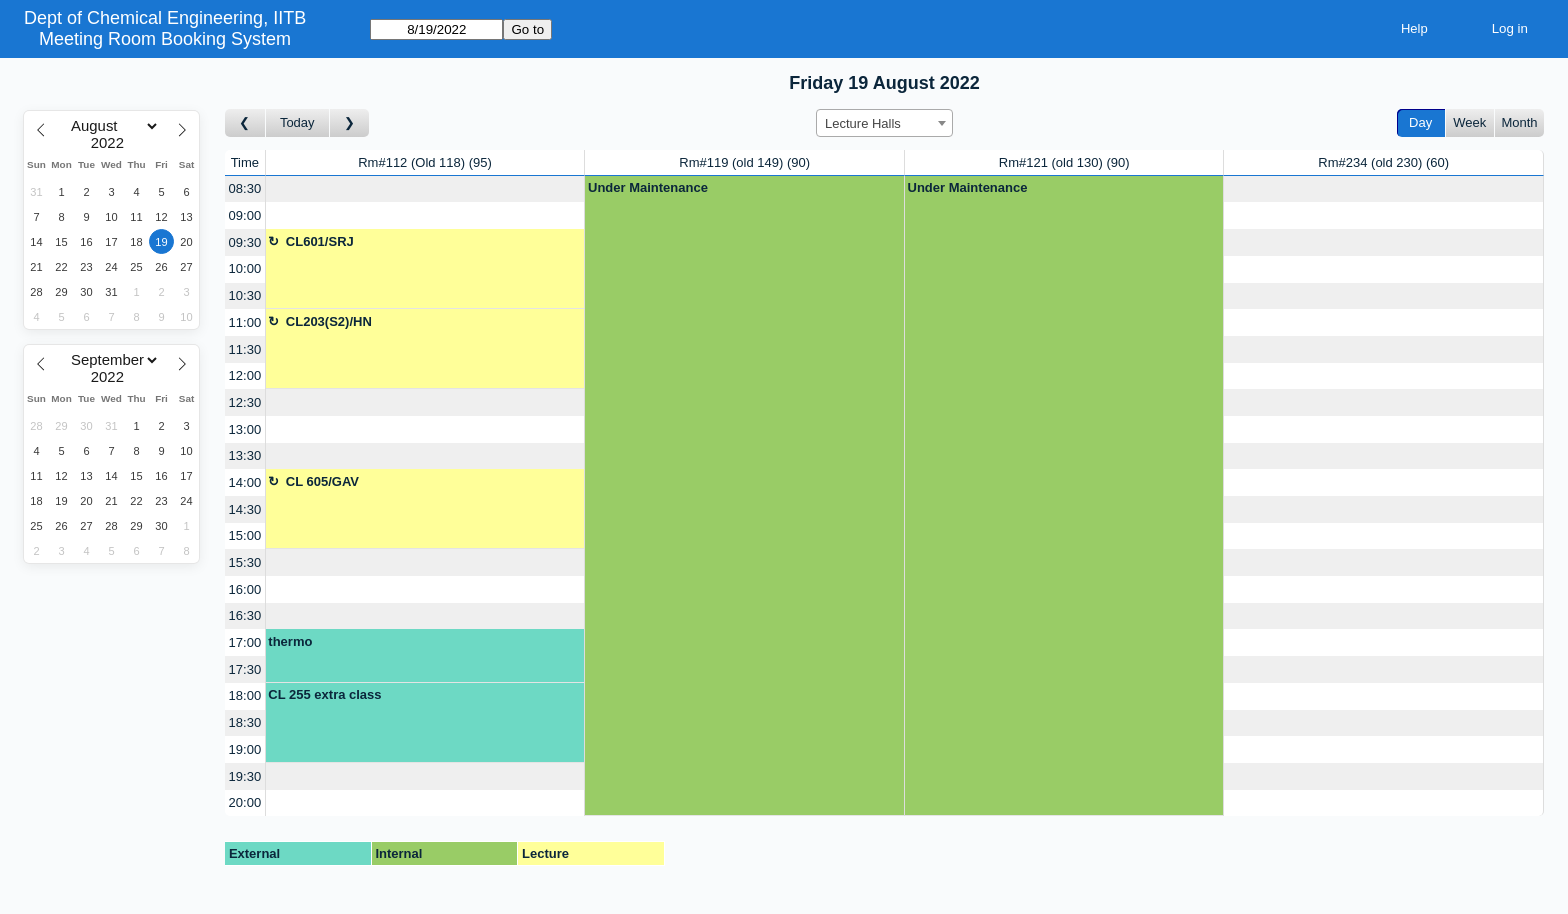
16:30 (245, 615)
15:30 (245, 562)
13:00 (245, 429)
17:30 (245, 669)
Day (1420, 122)
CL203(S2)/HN (329, 321)
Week (1469, 122)
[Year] (112, 143)
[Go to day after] (350, 123)
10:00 (245, 268)
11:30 (245, 349)
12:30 (245, 402)
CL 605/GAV (322, 481)
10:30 (245, 295)
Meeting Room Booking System (165, 39)
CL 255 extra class (324, 694)
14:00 (245, 482)
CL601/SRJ (320, 241)
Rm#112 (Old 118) (425, 162)
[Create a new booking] (425, 189)
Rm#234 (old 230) (1383, 162)
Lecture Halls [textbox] (863, 123)
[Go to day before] (245, 123)
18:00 (245, 695)
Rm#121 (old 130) (1064, 162)
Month (1519, 122)
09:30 (245, 242)
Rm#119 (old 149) (744, 162)
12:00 (245, 375)
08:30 (245, 188)
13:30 (245, 455)
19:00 (245, 749)
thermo (290, 641)
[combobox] (884, 123)
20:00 (245, 802)
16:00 (245, 589)
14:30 (245, 509)
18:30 (245, 722)
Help (1414, 28)
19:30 (245, 776)
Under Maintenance (648, 187)
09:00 (245, 215)
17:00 (245, 642)
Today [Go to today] (297, 122)
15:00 (245, 535)
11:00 (245, 322)
